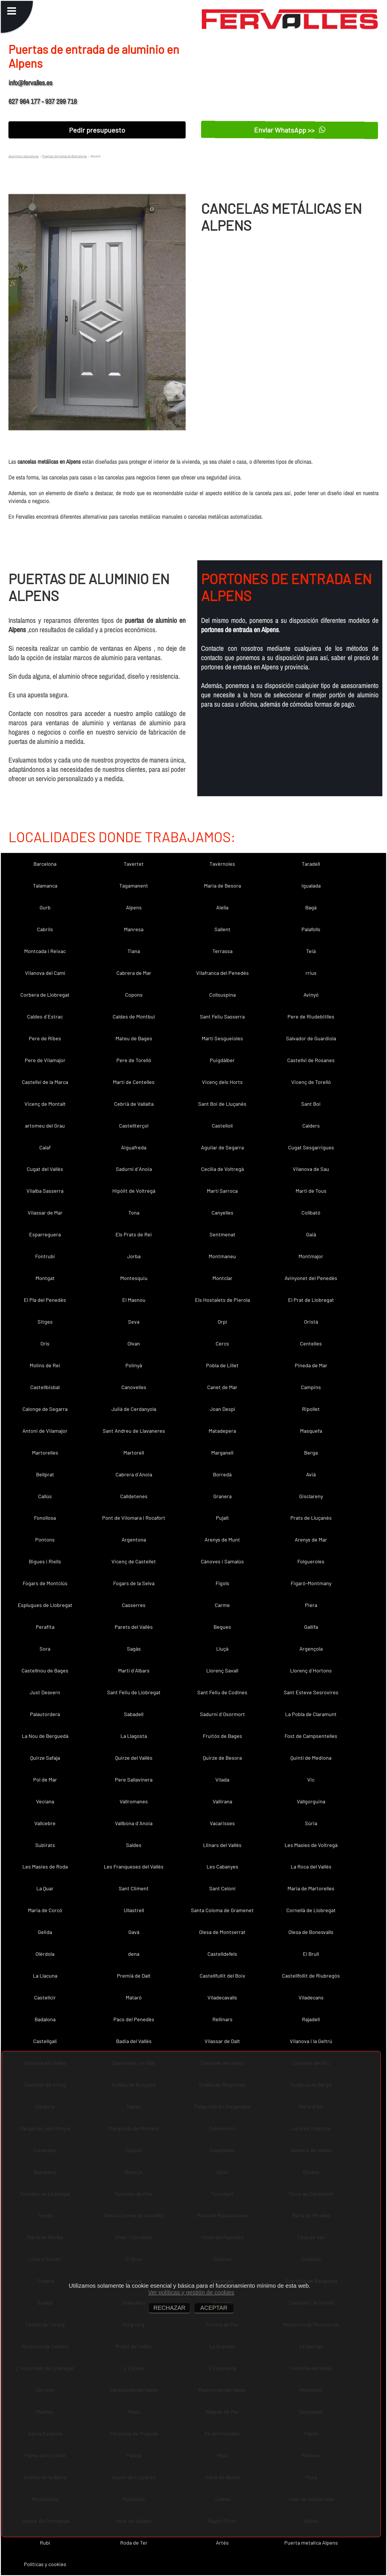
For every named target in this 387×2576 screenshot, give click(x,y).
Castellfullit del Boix (222, 1975)
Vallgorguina (311, 1801)
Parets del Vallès (134, 1627)
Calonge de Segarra (45, 1409)
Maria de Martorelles (310, 1888)
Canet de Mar (222, 1387)
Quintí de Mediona (310, 1757)
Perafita (45, 1627)
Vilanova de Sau (311, 1169)
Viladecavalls (222, 1997)
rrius (311, 973)
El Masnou (133, 1300)
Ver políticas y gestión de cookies (191, 2292)
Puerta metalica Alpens (311, 2542)
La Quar (45, 1888)
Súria (311, 1823)
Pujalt (222, 1517)
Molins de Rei (45, 1365)
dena (133, 1954)
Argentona (134, 1539)
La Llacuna (45, 1975)
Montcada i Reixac (45, 951)
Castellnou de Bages (45, 1670)
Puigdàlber (222, 1060)
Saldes (133, 1845)
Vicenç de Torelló (311, 1082)
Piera (311, 1605)
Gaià (311, 1234)
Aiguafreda (133, 1147)
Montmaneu (222, 1256)
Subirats (45, 1845)
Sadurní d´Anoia (134, 1169)
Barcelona (44, 864)
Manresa (133, 929)
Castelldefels (222, 1954)
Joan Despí (222, 1409)
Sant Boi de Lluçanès (222, 1104)
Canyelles (222, 1212)
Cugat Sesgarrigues (311, 1147)
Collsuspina (222, 994)
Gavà (133, 1932)
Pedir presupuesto (97, 130)
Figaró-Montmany (311, 1583)
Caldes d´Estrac (45, 1016)
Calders (311, 1125)
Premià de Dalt (134, 1975)
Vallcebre (45, 1823)
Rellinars (222, 2019)
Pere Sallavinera (133, 1779)
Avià (311, 1474)
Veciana (45, 1801)
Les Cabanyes (222, 1866)
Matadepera (222, 1430)
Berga (311, 1452)
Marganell (222, 1452)
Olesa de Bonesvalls (310, 1932)
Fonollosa (45, 1517)
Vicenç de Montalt (45, 1104)
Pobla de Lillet (222, 1365)
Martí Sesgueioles (222, 1038)
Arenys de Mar (311, 1539)
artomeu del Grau (45, 1125)
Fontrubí (45, 1256)
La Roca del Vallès (311, 1866)
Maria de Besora (222, 885)
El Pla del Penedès (45, 1300)
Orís (44, 1343)
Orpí (222, 1321)
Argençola (311, 1648)
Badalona (45, 2019)
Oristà (311, 1321)
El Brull (311, 1954)
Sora (45, 1648)
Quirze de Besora (222, 1757)
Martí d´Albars (134, 1670)
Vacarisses (222, 1823)
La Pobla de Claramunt (311, 1714)
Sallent (222, 929)
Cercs (222, 1343)
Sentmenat (222, 1234)
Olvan (133, 1343)
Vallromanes (134, 1801)
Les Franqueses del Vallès (134, 1866)
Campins (311, 1387)
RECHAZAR (169, 2308)
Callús (45, 1496)
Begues (222, 1627)
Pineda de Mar (311, 1365)
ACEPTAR (214, 2308)
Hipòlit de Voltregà (133, 1190)
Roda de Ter (134, 2542)
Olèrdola (44, 1954)
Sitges (45, 1321)
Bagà (311, 907)
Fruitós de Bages (222, 1736)
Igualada (311, 885)
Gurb (45, 907)
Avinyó (311, 994)
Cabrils (45, 929)
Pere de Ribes (45, 1038)
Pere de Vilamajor (45, 1060)
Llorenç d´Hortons (311, 1670)
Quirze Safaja (45, 1757)
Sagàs (134, 1648)
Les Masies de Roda (45, 1866)
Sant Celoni (222, 1888)
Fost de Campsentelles (311, 1736)
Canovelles (133, 1387)
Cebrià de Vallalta (134, 1104)
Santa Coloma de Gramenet (222, 1910)
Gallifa (311, 1627)
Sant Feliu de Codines (222, 1692)
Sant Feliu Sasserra (222, 1016)
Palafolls (310, 929)
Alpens (134, 907)
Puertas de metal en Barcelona (64, 156)
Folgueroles (310, 1561)
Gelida (45, 1932)
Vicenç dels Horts (222, 1082)
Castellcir (45, 1997)
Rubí (45, 2542)
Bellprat (45, 1474)
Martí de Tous (311, 1190)
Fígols (222, 1583)
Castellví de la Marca (45, 1082)
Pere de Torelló (133, 1060)
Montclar (222, 1278)
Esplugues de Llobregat (45, 1605)
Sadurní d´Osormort (222, 1714)
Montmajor (311, 1256)
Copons (134, 994)
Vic (311, 1779)
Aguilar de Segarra (222, 1147)
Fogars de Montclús (45, 1583)
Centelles (311, 1343)
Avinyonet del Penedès (311, 1278)
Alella (222, 907)
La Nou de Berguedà (45, 1736)
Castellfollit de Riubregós (311, 1975)
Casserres (133, 1605)
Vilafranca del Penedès (222, 973)
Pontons (45, 1539)
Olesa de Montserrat (222, 1932)
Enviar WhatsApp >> (289, 130)
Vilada (222, 1779)
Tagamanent (133, 885)
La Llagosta (133, 1736)
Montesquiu (134, 1278)
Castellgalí (45, 2041)
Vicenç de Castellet (133, 1561)
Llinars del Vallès (222, 1845)
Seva (133, 1321)
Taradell (311, 864)
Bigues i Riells (45, 1561)
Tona (133, 1212)
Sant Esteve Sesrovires (311, 1692)
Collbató (310, 1212)
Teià (311, 951)
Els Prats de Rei (134, 1234)
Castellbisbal (45, 1387)
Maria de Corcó (45, 1910)
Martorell (133, 1452)
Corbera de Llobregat (45, 994)
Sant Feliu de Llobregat (134, 1692)
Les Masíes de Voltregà (311, 1845)
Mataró (134, 1997)
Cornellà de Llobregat (311, 1910)
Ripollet (311, 1409)
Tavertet (134, 864)
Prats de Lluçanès (311, 1517)
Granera (222, 1496)
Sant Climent (134, 1888)
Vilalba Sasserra (44, 1190)
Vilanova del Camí (45, 973)
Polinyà (133, 1365)
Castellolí (222, 1125)
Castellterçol (133, 1125)
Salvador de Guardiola (311, 1038)
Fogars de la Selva (134, 1583)
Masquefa (311, 1430)
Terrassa (222, 951)
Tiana (133, 951)
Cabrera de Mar (133, 973)
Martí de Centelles (134, 1082)
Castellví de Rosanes (311, 1060)
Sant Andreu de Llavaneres (134, 1430)
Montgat (45, 1278)
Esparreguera (45, 1234)
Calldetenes (134, 1496)
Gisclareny (311, 1496)
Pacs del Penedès (133, 2019)
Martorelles (45, 1452)
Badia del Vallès (134, 2041)
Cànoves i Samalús (222, 1561)
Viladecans (311, 1997)
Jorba (134, 1256)
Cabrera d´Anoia (134, 1474)
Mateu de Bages (134, 1038)
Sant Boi (311, 1104)
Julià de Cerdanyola (133, 1409)
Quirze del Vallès (133, 1757)
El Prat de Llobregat (311, 1300)
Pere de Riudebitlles (310, 1016)
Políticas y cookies (45, 2564)
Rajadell (311, 2019)
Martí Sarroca (222, 1190)
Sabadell (133, 1714)
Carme (222, 1605)
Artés (222, 2542)
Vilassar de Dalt (222, 2041)
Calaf (45, 1147)
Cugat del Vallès (45, 1169)
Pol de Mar (45, 1779)
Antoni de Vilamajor (45, 1430)
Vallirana (222, 1801)
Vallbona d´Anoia (133, 1823)
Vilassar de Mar (45, 1212)
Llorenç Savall (222, 1670)
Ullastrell (134, 1910)
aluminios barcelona (23, 156)
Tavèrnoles (222, 864)
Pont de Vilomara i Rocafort (133, 1517)
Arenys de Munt (222, 1539)
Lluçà (222, 1648)
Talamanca (45, 885)
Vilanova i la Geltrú (311, 2041)
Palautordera (45, 1714)
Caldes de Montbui (134, 1016)
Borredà (222, 1474)
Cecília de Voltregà (222, 1169)
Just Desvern (45, 1692)
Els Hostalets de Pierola (222, 1300)
